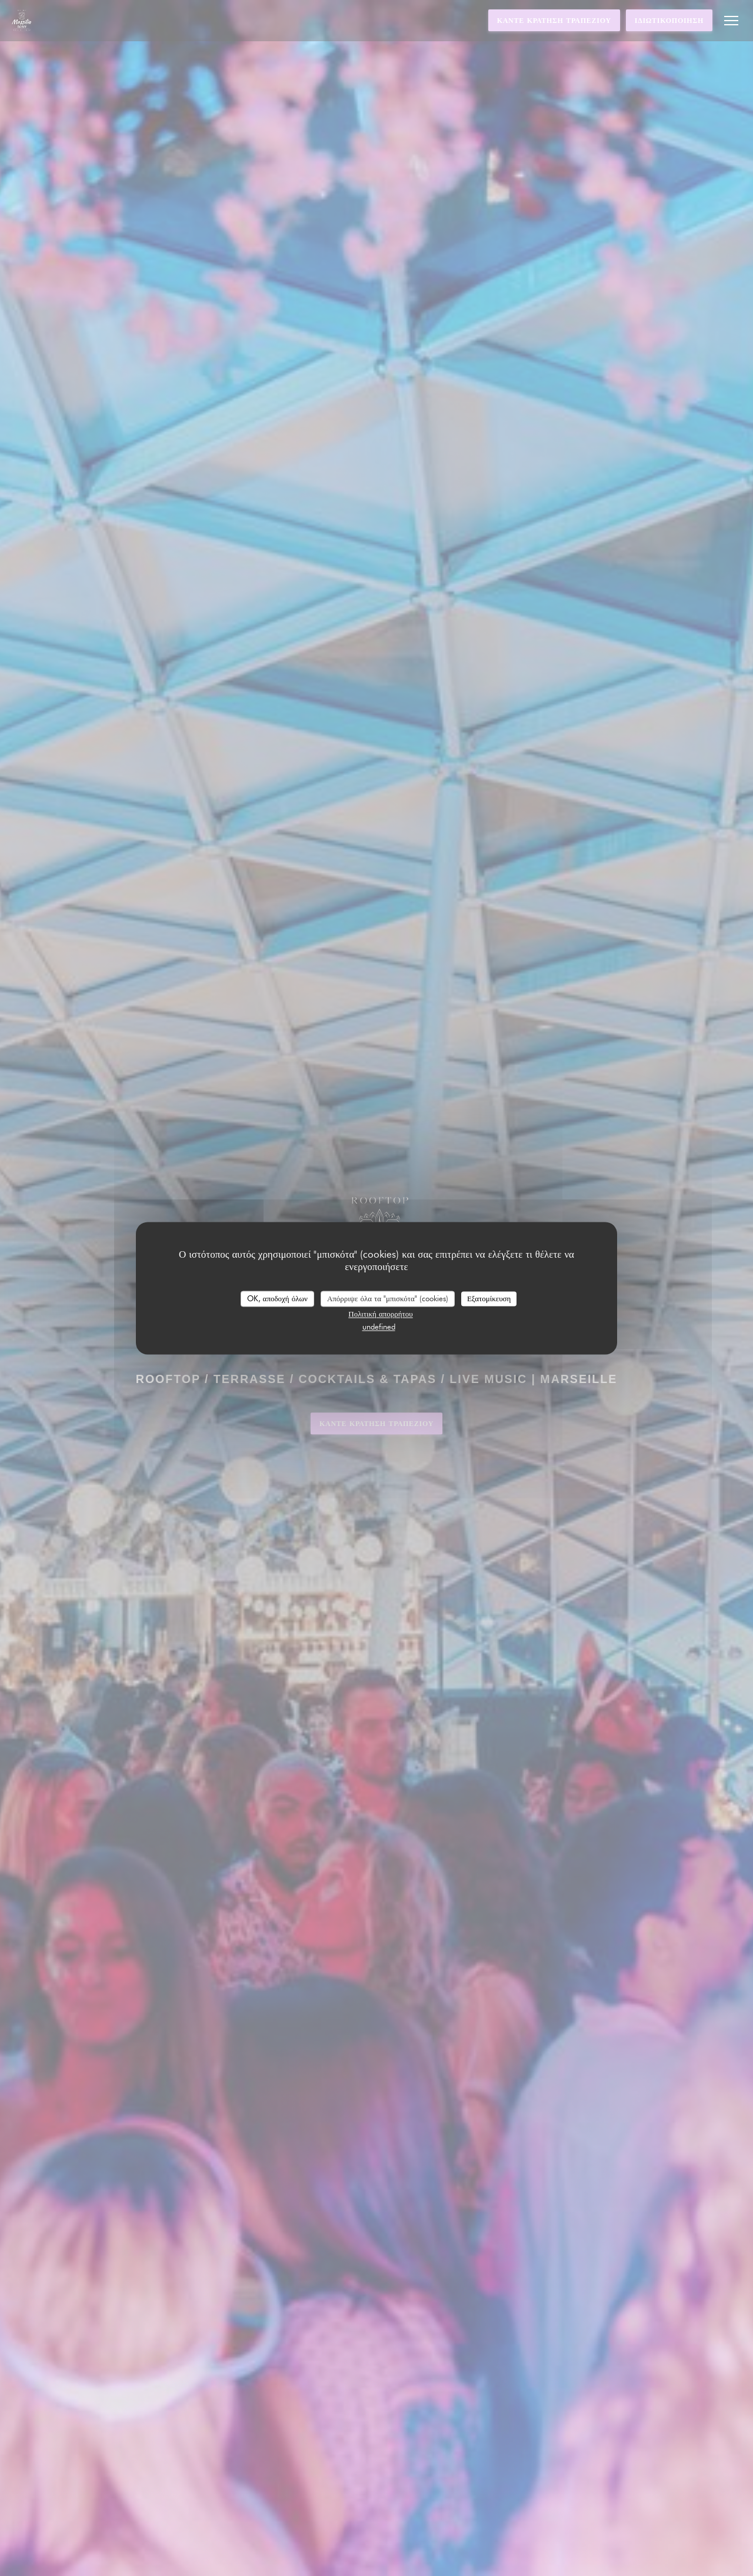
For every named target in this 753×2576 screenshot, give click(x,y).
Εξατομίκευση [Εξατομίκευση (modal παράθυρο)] (489, 1298)
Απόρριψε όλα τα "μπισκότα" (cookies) (387, 1298)
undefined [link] (378, 1327)
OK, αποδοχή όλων (277, 1298)
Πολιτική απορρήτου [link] (380, 1314)
